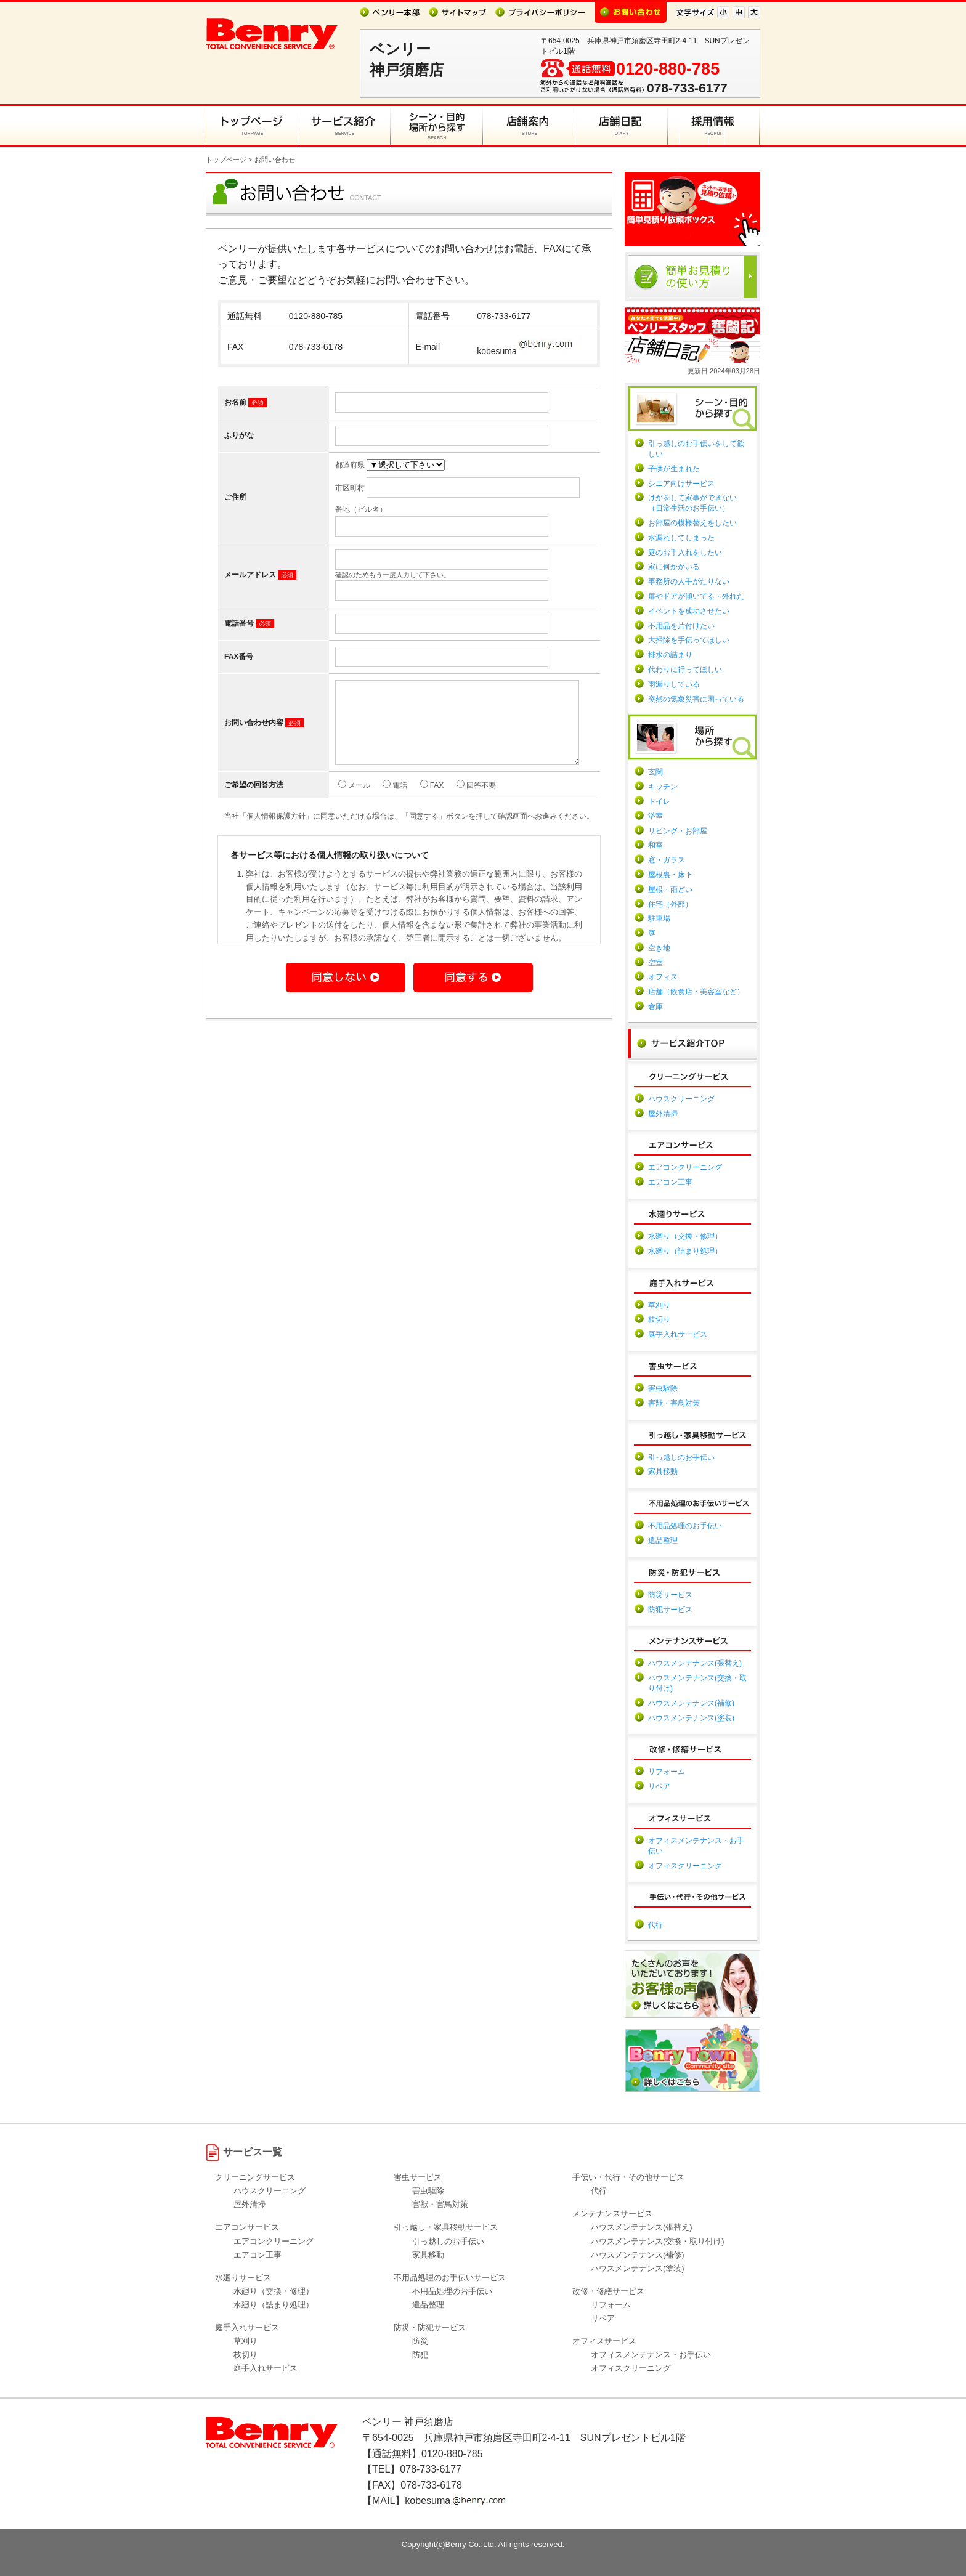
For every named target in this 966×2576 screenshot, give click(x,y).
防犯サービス (670, 1609)
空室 (655, 962)
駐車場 (659, 918)
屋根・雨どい (670, 889)
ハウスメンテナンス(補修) (691, 1703)
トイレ (659, 801)
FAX (432, 800)
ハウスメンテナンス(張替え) (695, 1663)
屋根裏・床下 (670, 874)
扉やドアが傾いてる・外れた (696, 596)
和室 (655, 845)
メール (354, 800)
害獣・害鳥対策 (674, 1403)
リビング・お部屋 (677, 831)
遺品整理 (663, 1540)
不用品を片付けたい (681, 626)
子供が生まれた (674, 468)
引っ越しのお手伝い (681, 1457)
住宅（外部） (670, 904)
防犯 (420, 2354)
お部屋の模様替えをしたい (692, 523)
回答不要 (476, 800)
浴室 (655, 816)
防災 (420, 2341)
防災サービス (670, 1594)
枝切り (659, 1319)
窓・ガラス (666, 860)
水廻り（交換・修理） (685, 1236)
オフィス (663, 977)
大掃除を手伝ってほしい (688, 640)
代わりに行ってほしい (685, 669)
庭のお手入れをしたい (685, 552)
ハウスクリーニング (681, 1099)
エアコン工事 (670, 1182)
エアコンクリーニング (685, 1167)
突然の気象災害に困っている (696, 699)
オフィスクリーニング (685, 1865)
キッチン (663, 786)
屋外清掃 (663, 1113)
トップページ (226, 159)
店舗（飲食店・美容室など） (696, 991)
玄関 (655, 772)
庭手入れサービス (677, 1334)
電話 (395, 800)
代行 (655, 1925)
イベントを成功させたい (688, 611)
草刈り (659, 1305)
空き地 (659, 948)
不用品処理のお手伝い (685, 1525)
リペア (659, 1786)
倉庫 (655, 1006)
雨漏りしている (674, 684)
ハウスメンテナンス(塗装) (691, 1718)
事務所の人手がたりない (688, 581)
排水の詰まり (670, 654)
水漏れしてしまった (681, 537)
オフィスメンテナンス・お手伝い (651, 2354)
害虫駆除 (663, 1388)
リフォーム (666, 1771)
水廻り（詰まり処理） (685, 1251)
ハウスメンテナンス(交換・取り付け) (657, 2241)
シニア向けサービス (681, 483)
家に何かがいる (674, 566)
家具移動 (663, 1471)
